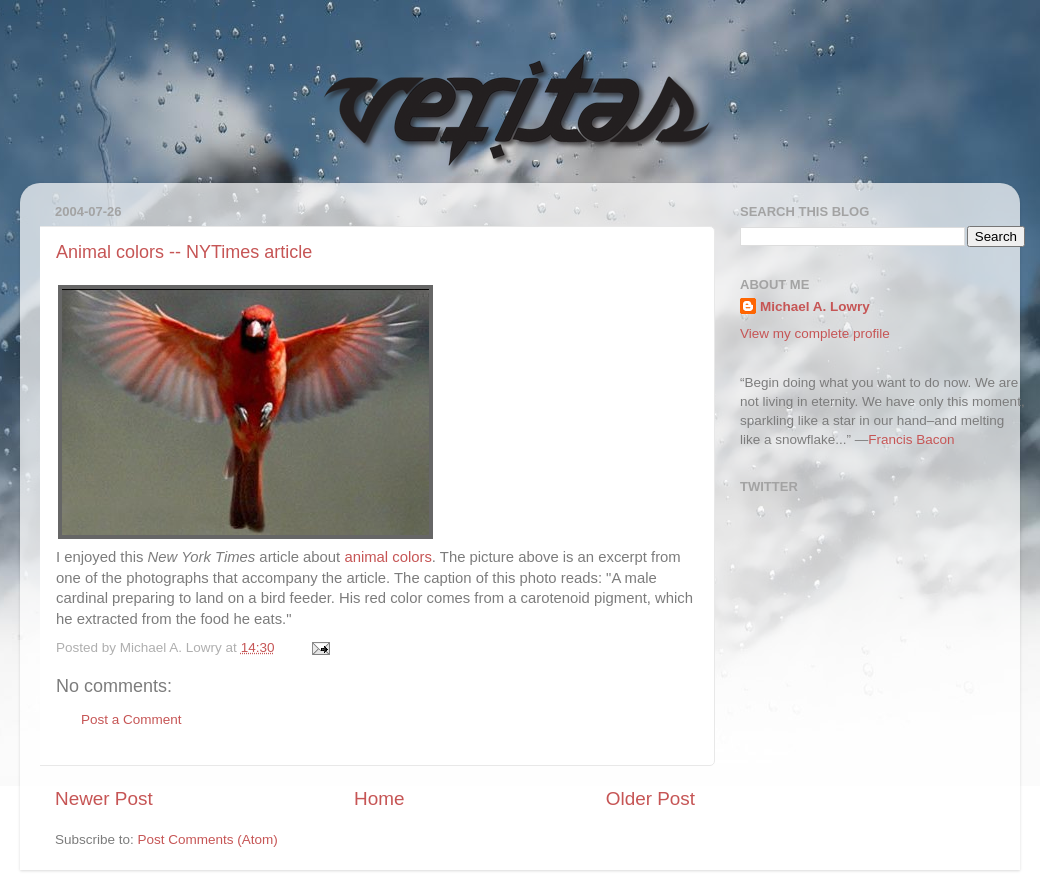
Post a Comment (131, 719)
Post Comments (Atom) (208, 839)
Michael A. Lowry (815, 306)
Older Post (650, 798)
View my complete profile (815, 333)
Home (379, 798)
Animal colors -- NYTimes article (184, 252)
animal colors (387, 557)
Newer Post (104, 798)
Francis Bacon (911, 439)
